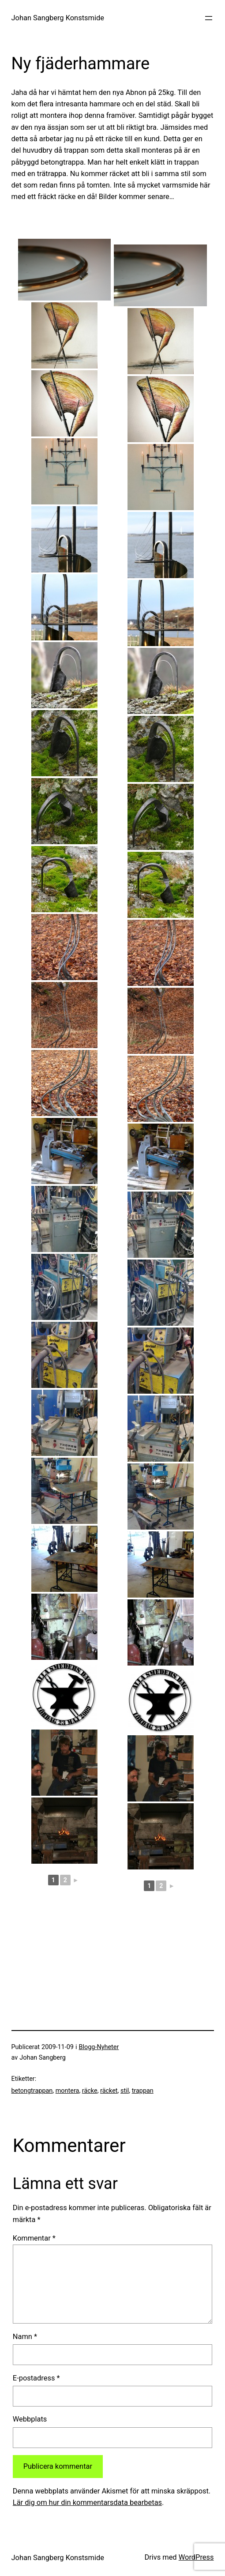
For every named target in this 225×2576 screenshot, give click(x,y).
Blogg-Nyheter (99, 2047)
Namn (25, 2336)
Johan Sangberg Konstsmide (57, 18)
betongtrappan (32, 2091)
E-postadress (36, 2378)
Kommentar (34, 2238)
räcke (90, 2091)
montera (67, 2091)
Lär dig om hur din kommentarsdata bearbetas (87, 2502)
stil (124, 2091)
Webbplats (30, 2419)
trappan (143, 2091)
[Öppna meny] (208, 18)
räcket (109, 2091)
